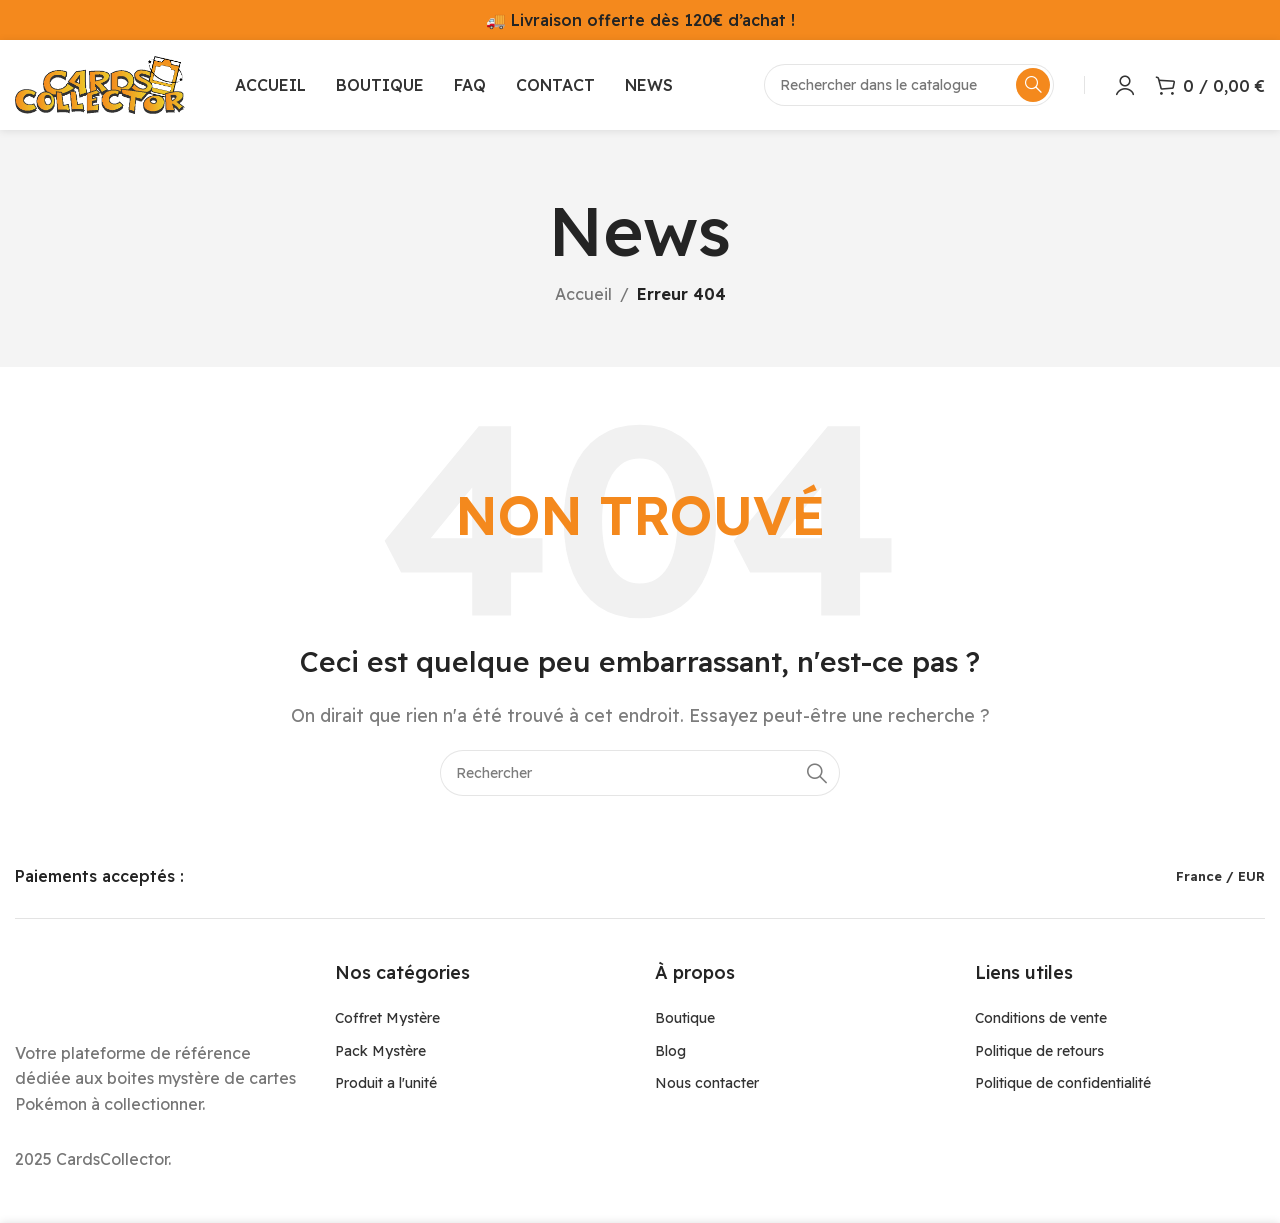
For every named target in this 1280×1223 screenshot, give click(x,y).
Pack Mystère (380, 1051)
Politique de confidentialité (1063, 1083)
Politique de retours (1039, 1051)
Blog (670, 1051)
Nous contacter (707, 1083)
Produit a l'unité (386, 1083)
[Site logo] (100, 83)
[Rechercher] (640, 773)
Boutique (685, 1018)
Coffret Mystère (387, 1018)
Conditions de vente (1041, 1018)
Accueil (583, 294)
